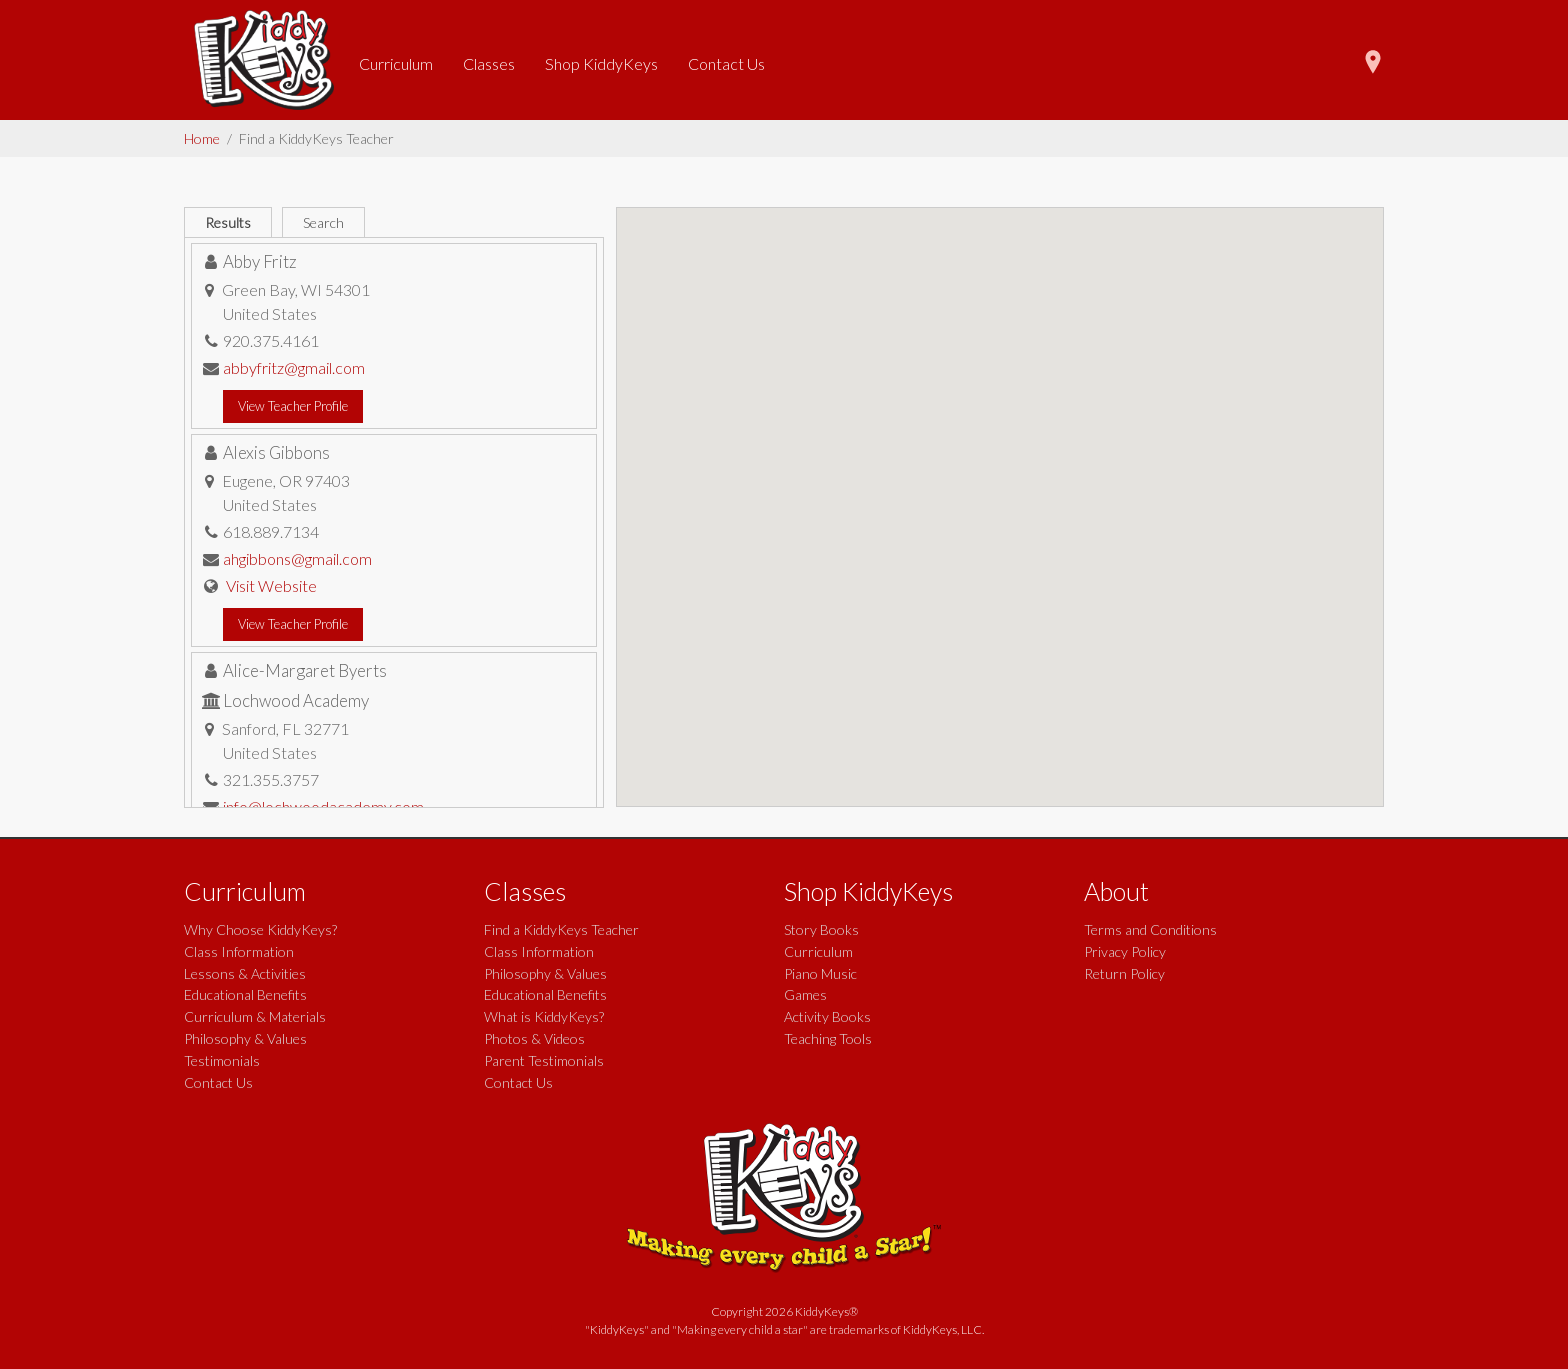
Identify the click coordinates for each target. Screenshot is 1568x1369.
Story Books (821, 929)
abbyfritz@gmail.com (294, 367)
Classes (489, 63)
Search (323, 222)
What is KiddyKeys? (544, 1016)
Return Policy (1124, 973)
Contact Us (726, 63)
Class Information (239, 951)
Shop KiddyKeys (601, 63)
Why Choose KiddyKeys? (260, 929)
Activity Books (827, 1016)
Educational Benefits (245, 994)
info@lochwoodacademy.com (323, 806)
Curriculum (396, 63)
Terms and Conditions (1150, 929)
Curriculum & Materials (255, 1016)
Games (805, 994)
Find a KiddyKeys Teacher (561, 929)
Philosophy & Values (245, 1038)
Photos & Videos (534, 1038)
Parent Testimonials (544, 1060)
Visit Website (271, 585)
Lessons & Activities (245, 973)
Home (202, 138)
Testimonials (222, 1060)
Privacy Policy (1125, 951)
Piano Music (820, 973)
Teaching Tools (828, 1038)
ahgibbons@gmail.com (297, 558)
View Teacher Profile (293, 406)
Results (228, 222)
